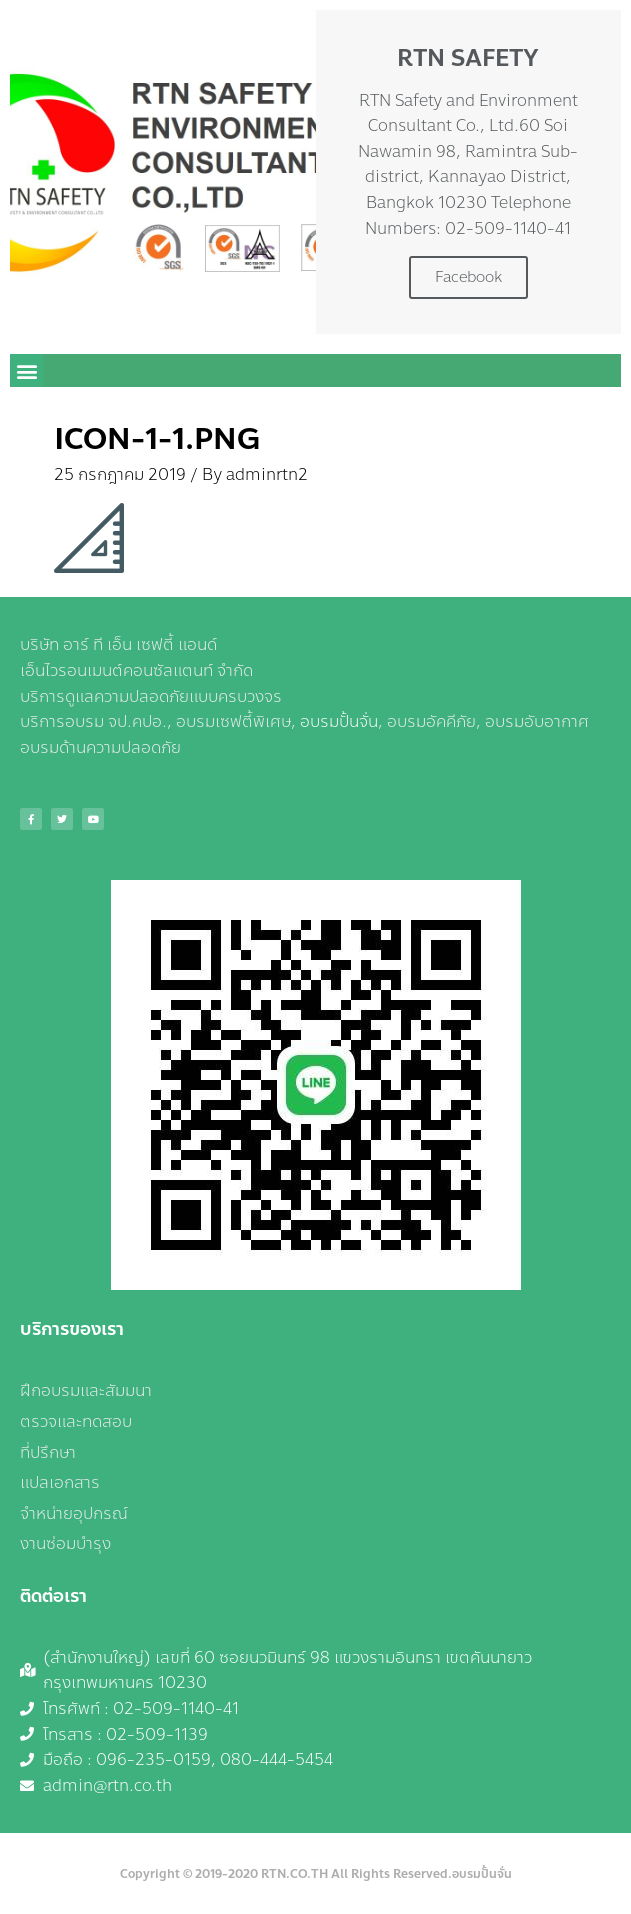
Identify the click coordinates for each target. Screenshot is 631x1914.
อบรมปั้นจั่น (339, 721)
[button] (26, 370)
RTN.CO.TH (294, 1874)
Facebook (468, 277)
